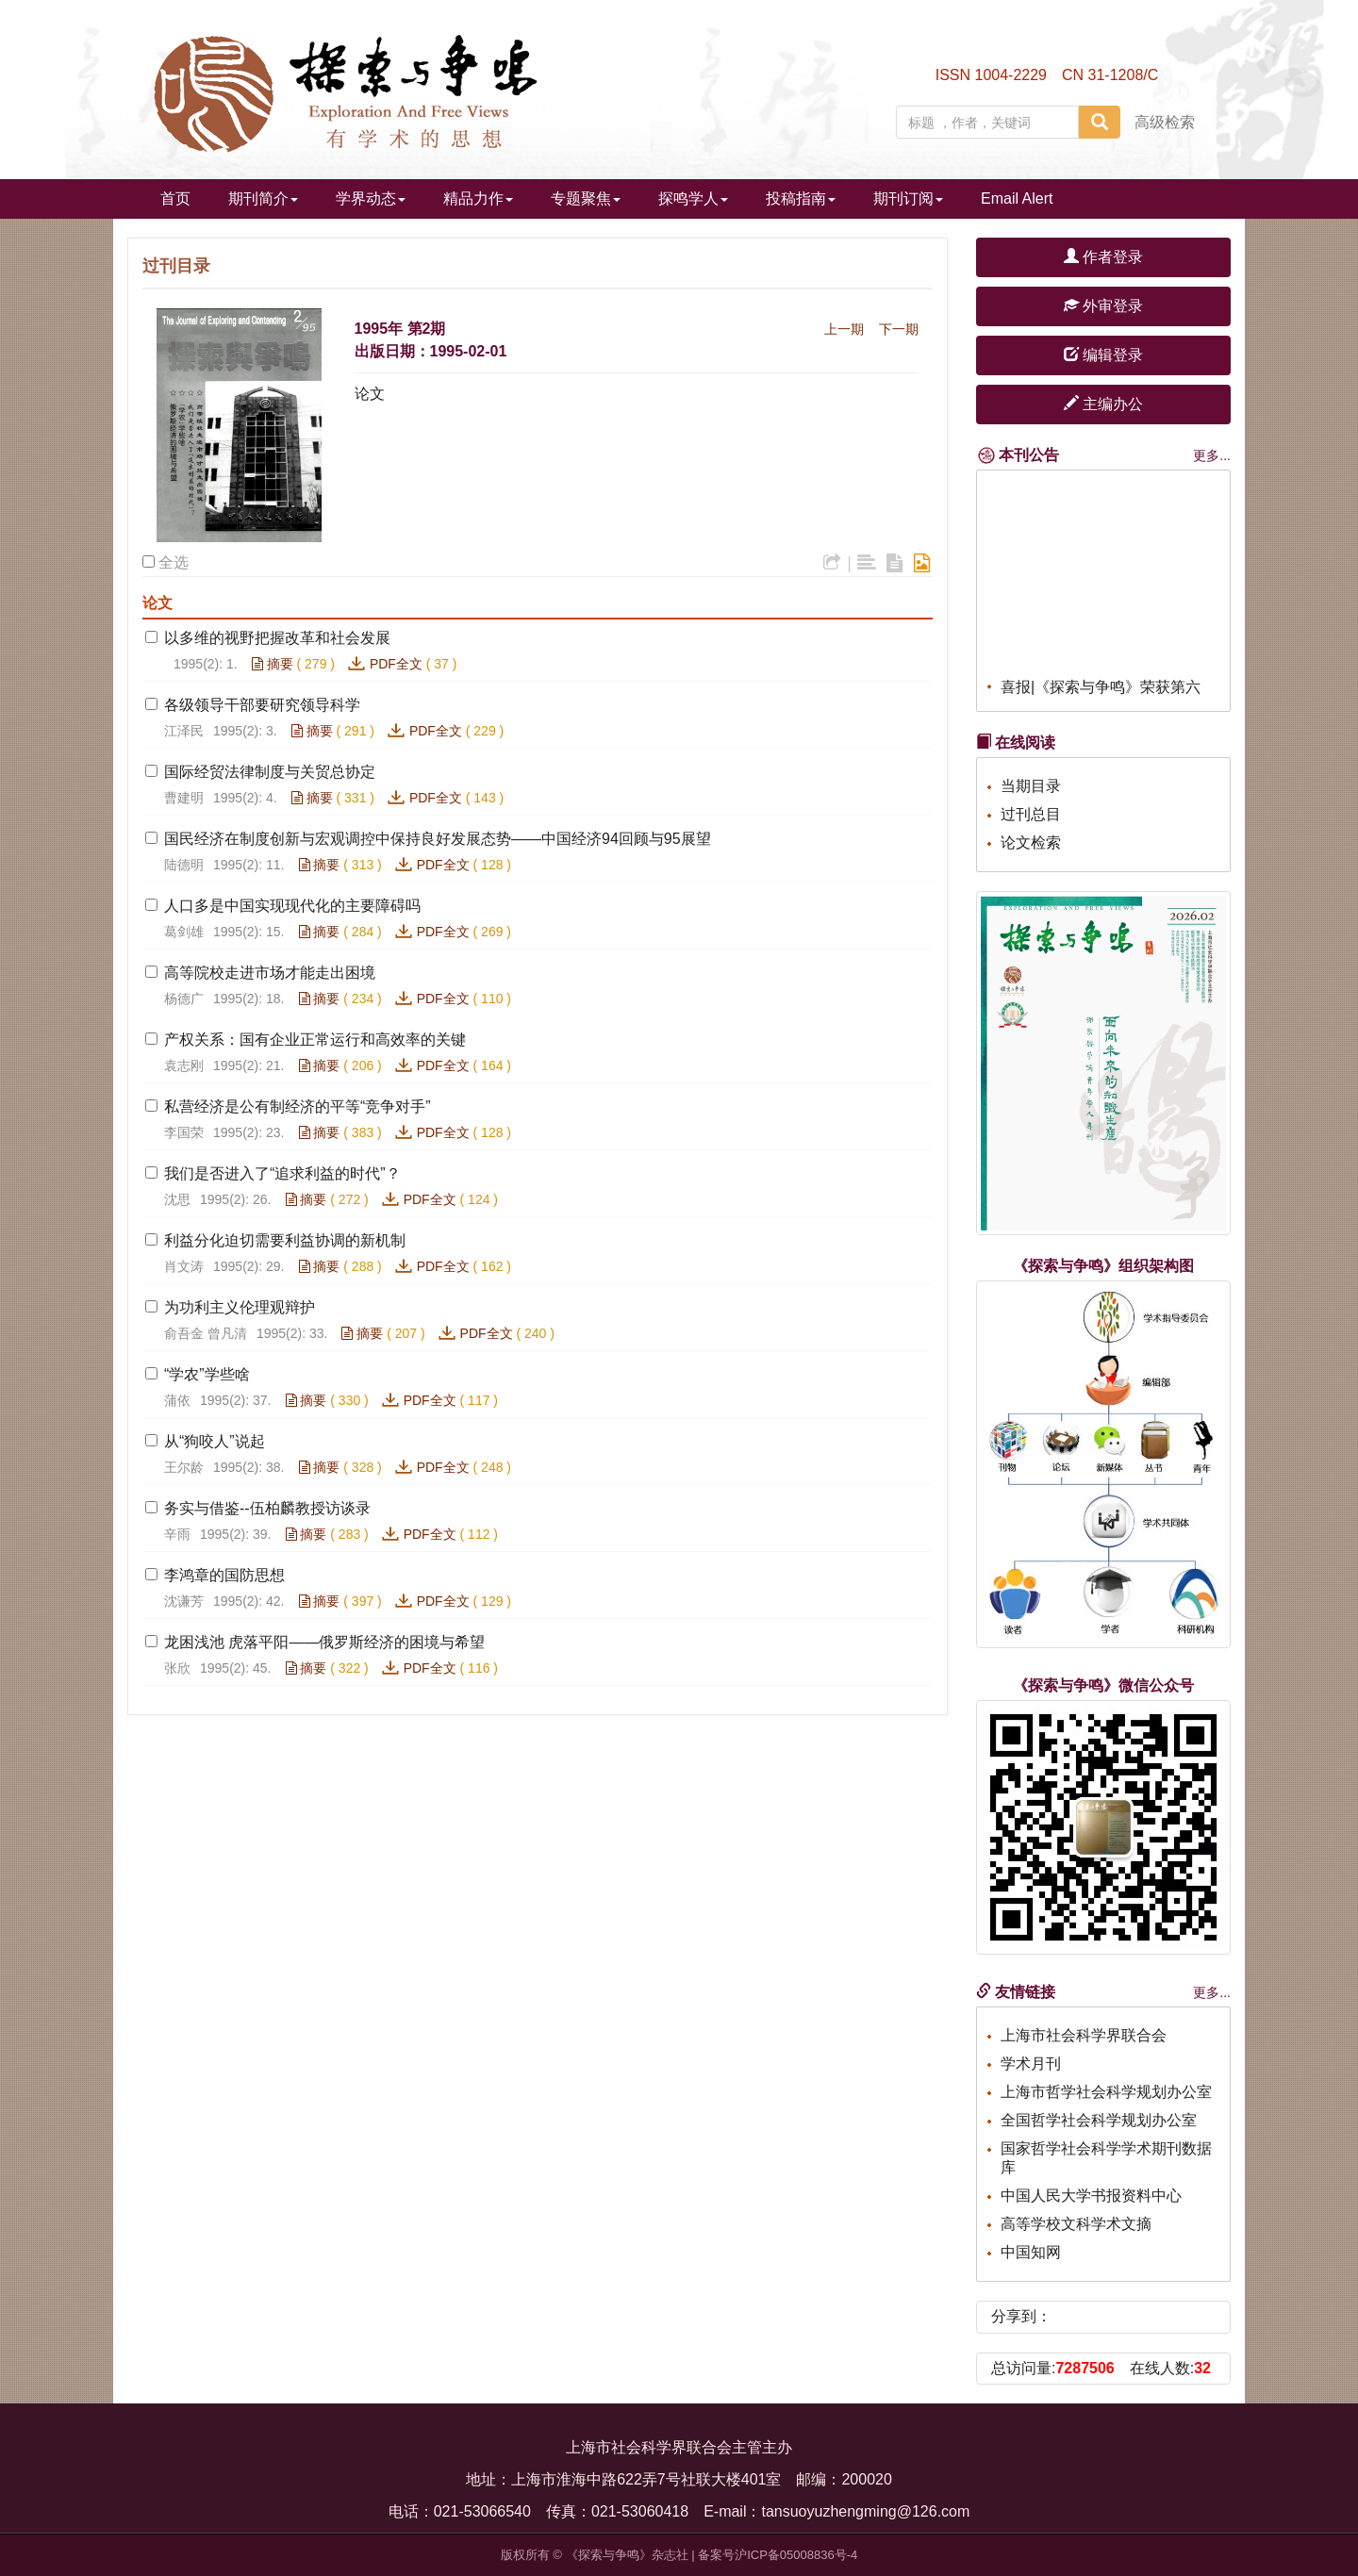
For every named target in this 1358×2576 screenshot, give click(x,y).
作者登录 (1103, 257)
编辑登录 (1103, 355)
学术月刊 (1031, 2064)
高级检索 (1164, 122)
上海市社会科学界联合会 (1084, 2035)
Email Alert (1016, 198)
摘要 (272, 663)
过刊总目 (1031, 814)
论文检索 (1031, 842)
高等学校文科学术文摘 (1076, 2224)
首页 (175, 198)
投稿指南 (801, 198)
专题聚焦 (586, 198)
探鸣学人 (693, 198)
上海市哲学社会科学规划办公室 (1106, 2092)
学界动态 (371, 198)
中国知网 (1031, 2252)
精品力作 (478, 198)
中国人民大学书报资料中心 (1091, 2196)
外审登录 (1103, 306)
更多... (1212, 455)
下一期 (899, 329)
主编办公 (1103, 404)
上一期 (844, 329)
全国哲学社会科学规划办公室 (1099, 2120)
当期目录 (1031, 786)
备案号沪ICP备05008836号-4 (777, 2555)
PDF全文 (396, 663)
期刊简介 (263, 198)
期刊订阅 (908, 198)
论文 (370, 394)
